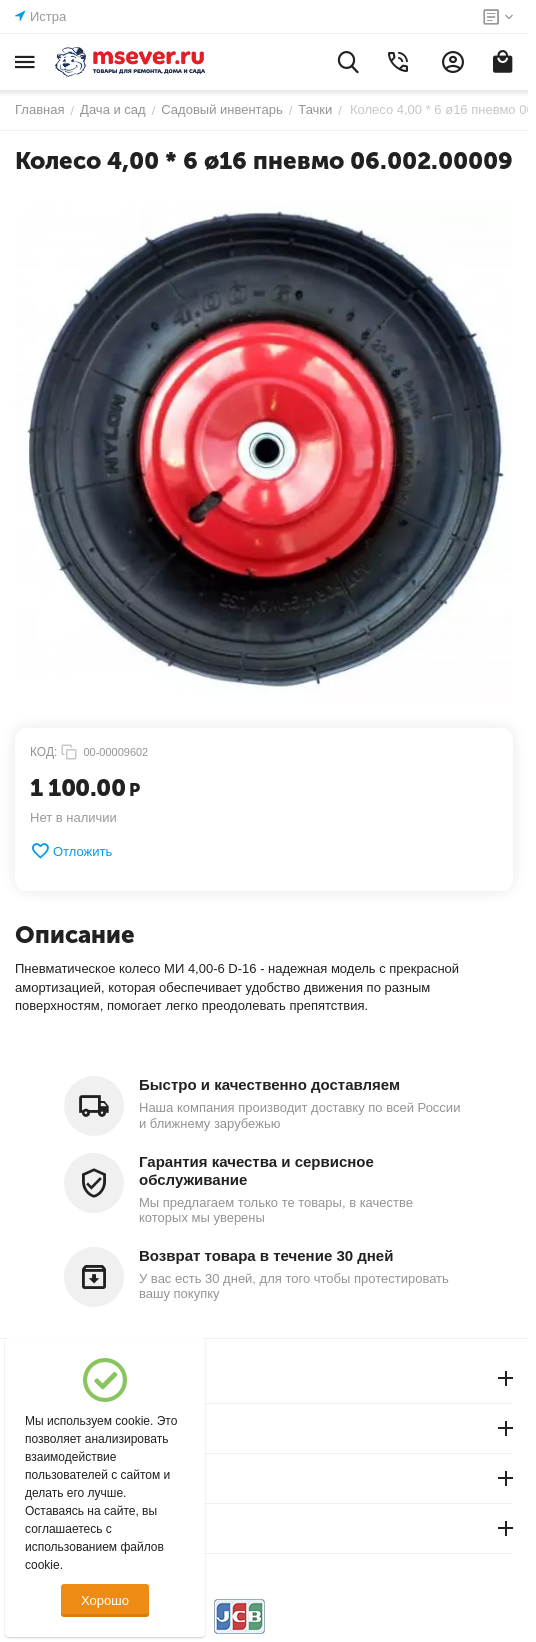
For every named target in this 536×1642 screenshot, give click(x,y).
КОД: (43, 752)
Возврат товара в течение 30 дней (266, 1255)
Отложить (71, 851)
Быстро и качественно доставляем (269, 1084)
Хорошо (105, 1600)
